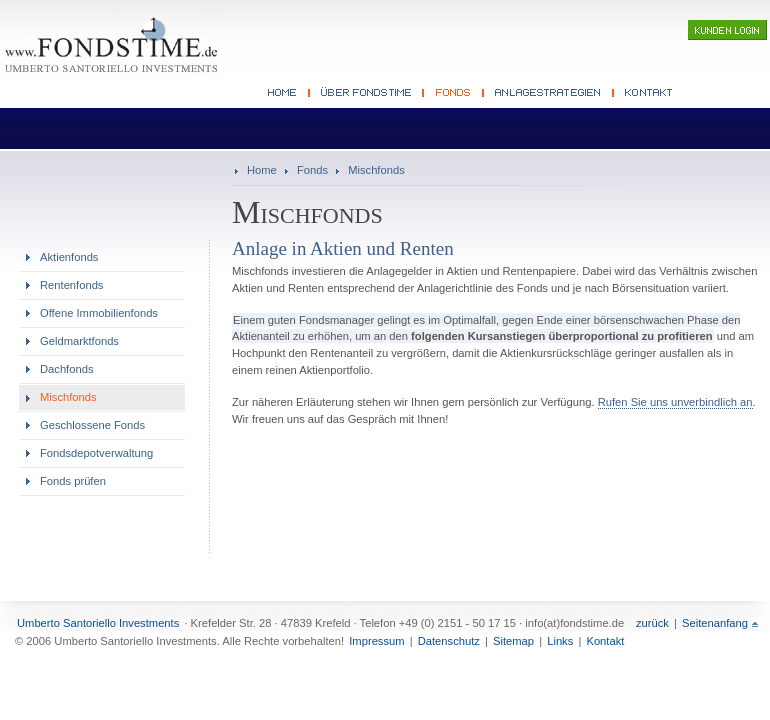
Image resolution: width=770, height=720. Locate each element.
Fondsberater (367, 93)
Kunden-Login (727, 30)
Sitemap (513, 641)
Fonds (454, 93)
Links (560, 641)
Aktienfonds (69, 257)
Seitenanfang (715, 623)
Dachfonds (67, 369)
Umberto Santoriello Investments (98, 623)
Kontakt (646, 93)
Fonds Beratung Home (287, 93)
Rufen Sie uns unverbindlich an (675, 402)
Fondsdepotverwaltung (96, 453)
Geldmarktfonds (79, 341)
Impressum (376, 641)
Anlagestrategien (549, 93)
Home (262, 170)
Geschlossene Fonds (92, 425)
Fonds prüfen (73, 481)
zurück (652, 623)
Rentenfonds (71, 285)
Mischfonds (376, 170)
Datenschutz (449, 641)
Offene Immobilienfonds (99, 313)
